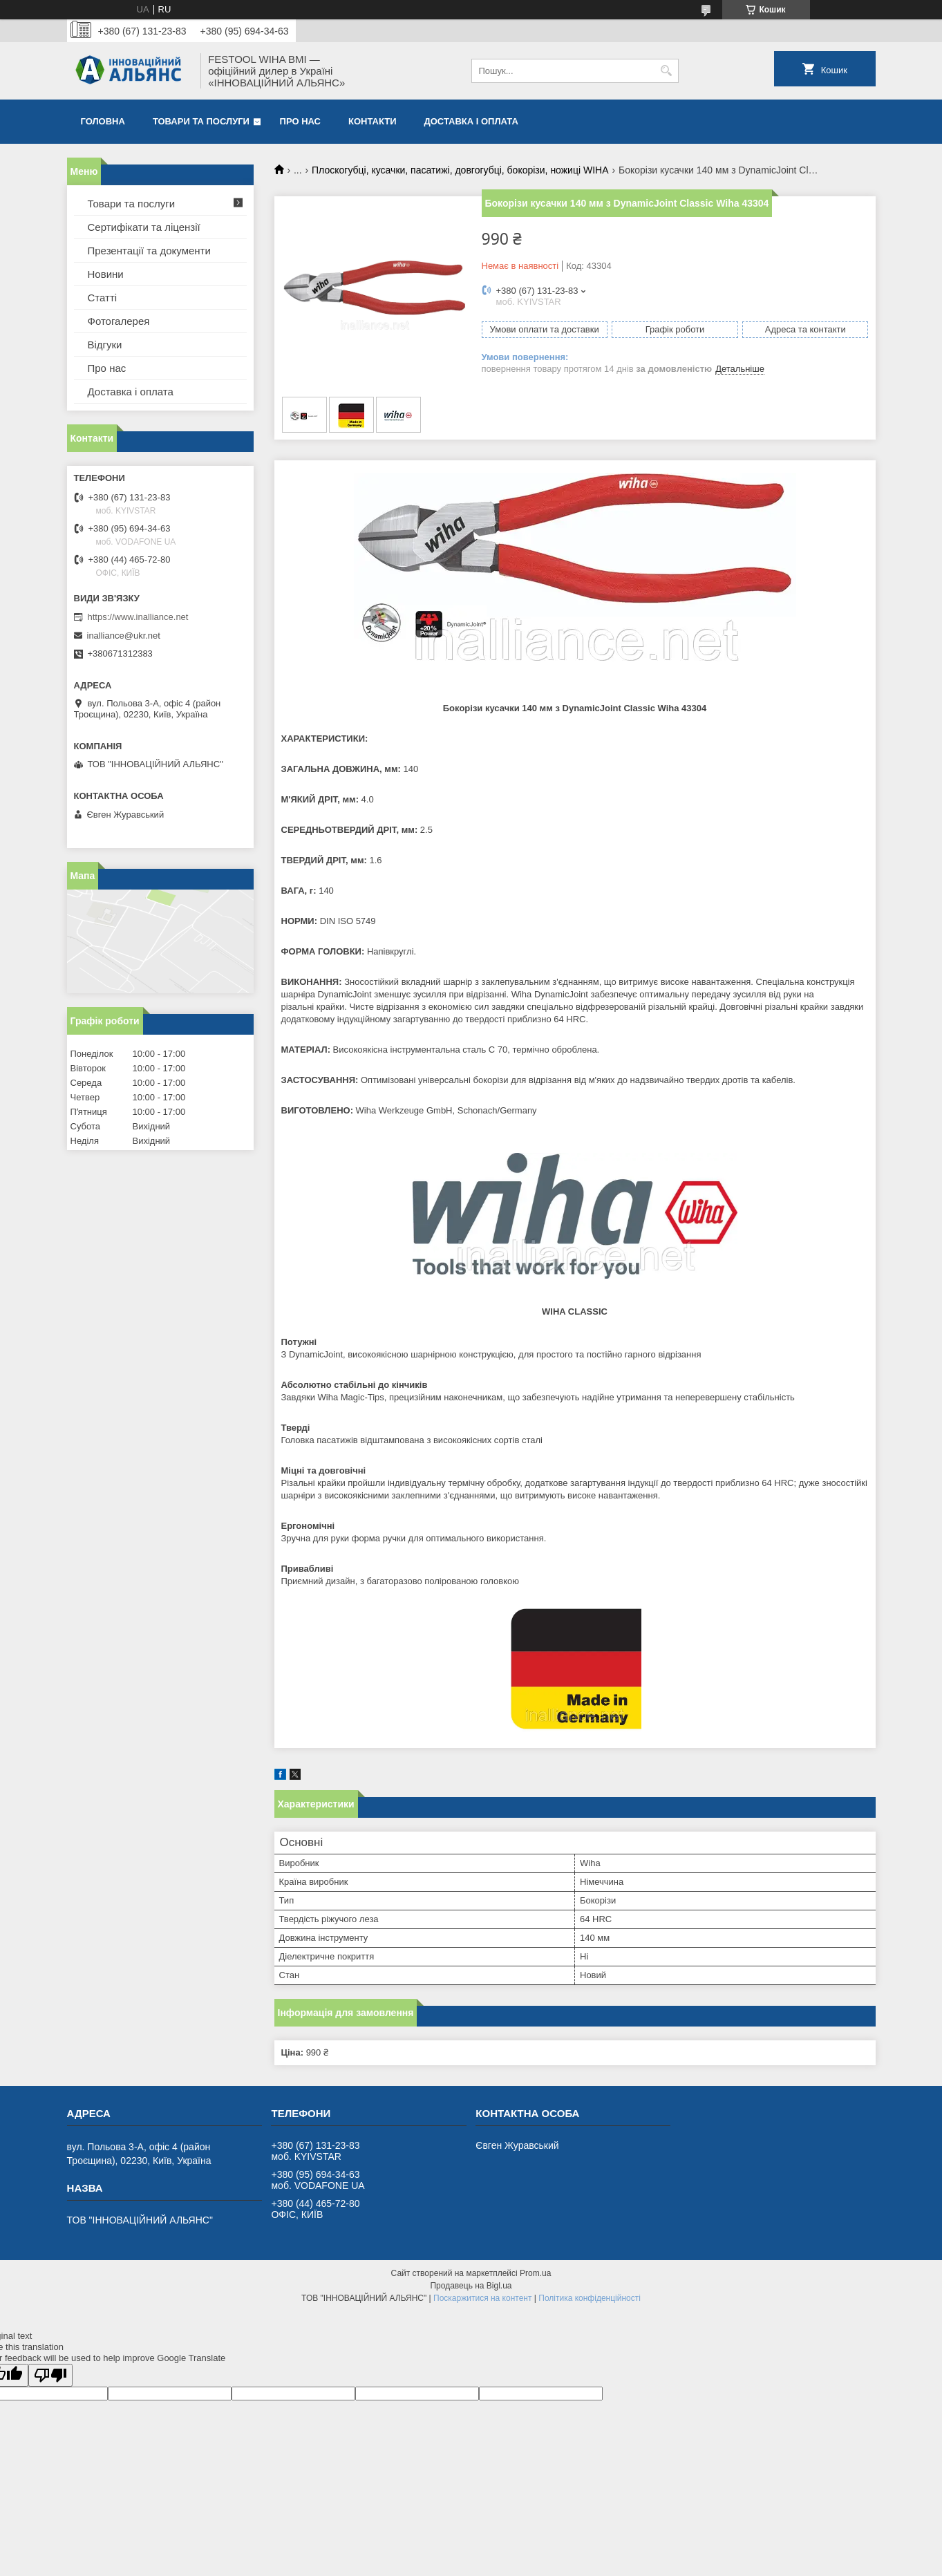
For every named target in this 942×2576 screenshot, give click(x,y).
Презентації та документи (149, 250)
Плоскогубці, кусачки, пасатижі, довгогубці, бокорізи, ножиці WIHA (460, 170)
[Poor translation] (50, 2375)
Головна (103, 121)
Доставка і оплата (471, 121)
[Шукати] (666, 71)
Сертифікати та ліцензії (144, 227)
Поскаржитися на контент (482, 2298)
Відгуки (105, 344)
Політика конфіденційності (589, 2298)
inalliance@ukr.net (123, 635)
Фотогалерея (119, 321)
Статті (102, 297)
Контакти (372, 121)
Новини (106, 274)
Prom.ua (535, 2273)
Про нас (300, 121)
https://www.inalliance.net (138, 617)
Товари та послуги (201, 121)
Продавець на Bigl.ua (470, 2286)
